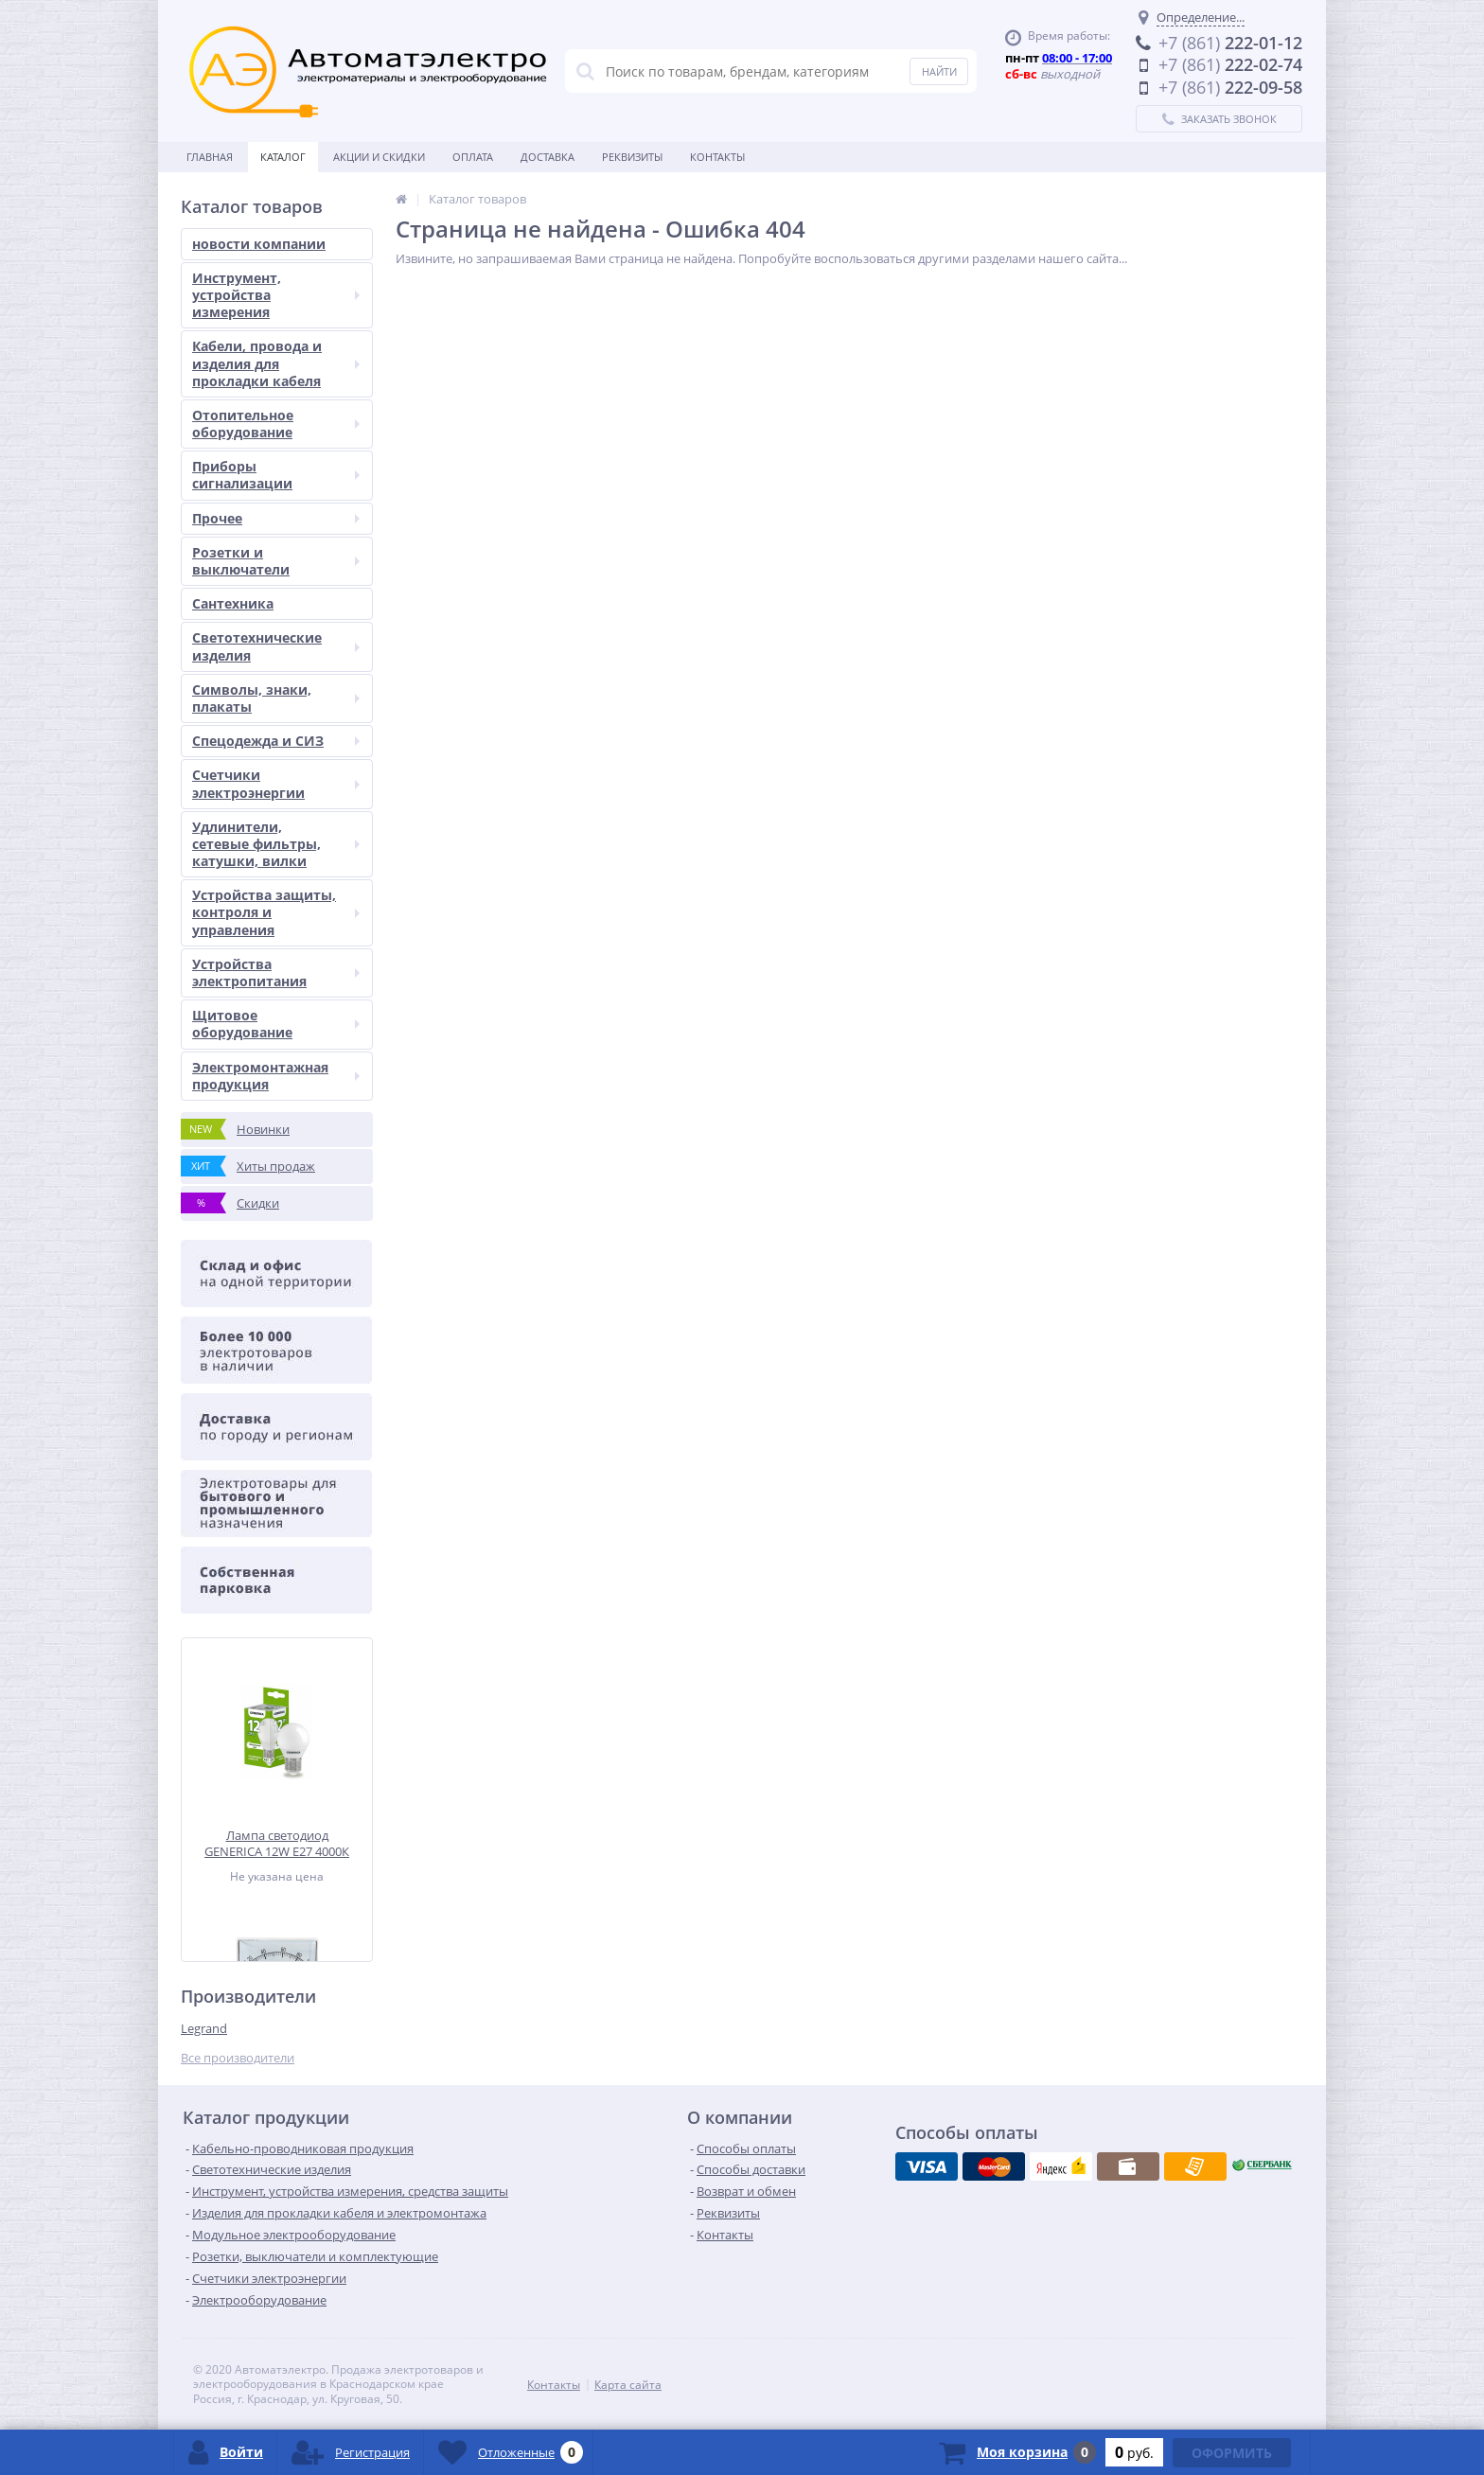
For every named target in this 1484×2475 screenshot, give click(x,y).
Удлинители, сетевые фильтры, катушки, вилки (276, 844)
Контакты (717, 157)
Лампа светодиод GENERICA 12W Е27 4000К (276, 1843)
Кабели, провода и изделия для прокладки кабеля (276, 363)
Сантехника (233, 603)
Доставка (547, 157)
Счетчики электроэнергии (276, 783)
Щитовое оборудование (276, 1023)
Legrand (204, 2028)
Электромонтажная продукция (276, 1075)
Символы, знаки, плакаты (276, 698)
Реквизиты (632, 157)
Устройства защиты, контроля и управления (276, 912)
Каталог (283, 157)
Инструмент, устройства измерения (276, 295)
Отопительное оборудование (276, 423)
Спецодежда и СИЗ (276, 741)
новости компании (259, 244)
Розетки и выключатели (276, 560)
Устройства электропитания (276, 972)
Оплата (472, 157)
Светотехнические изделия (276, 645)
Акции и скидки (379, 157)
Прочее (276, 518)
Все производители (237, 2058)
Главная (209, 157)
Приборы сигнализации (276, 474)
